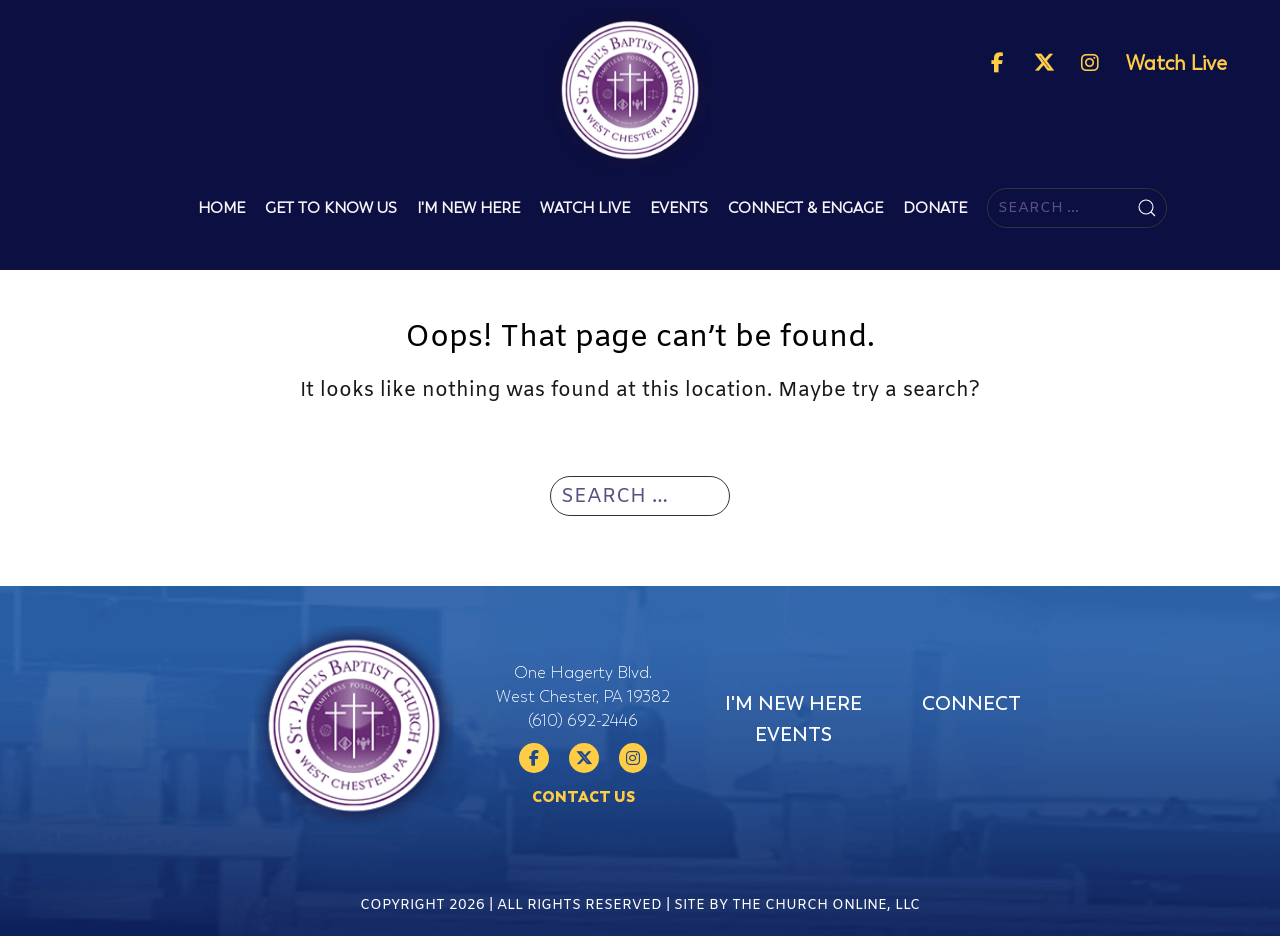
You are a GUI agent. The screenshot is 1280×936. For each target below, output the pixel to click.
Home (221, 208)
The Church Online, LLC (826, 913)
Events (679, 208)
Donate (935, 208)
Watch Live (1176, 63)
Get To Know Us (331, 208)
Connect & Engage (805, 208)
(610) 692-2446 (583, 721)
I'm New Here (468, 208)
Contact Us (583, 797)
